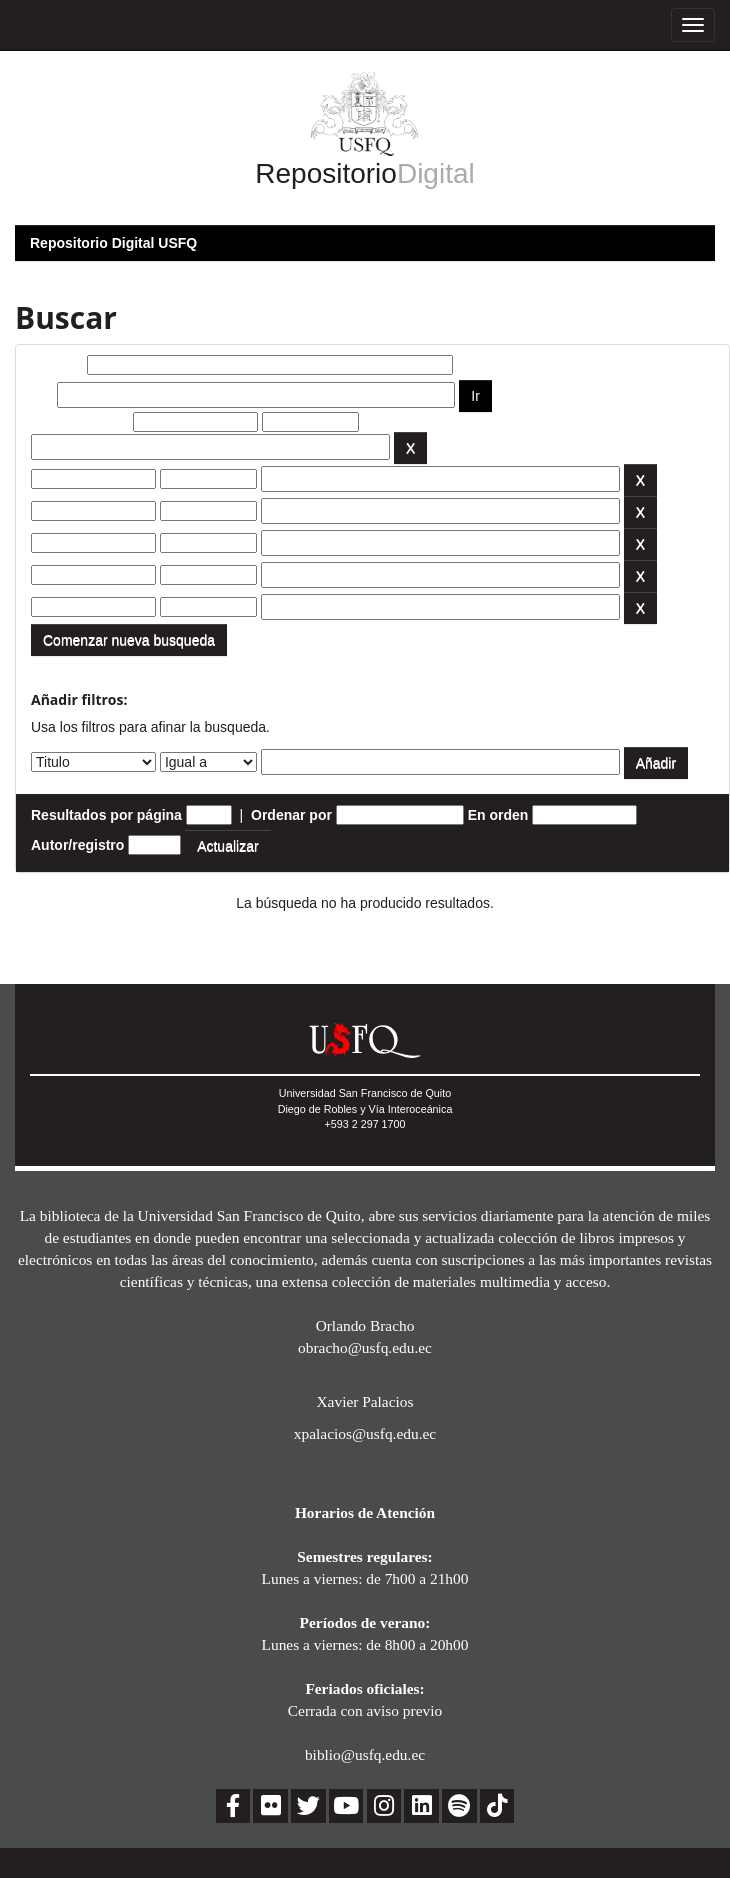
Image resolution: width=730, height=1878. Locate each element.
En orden (498, 815)
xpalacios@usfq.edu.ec (365, 1433)
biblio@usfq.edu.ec (365, 1754)
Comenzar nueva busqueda (129, 640)
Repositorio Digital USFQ (113, 243)
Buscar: (57, 365)
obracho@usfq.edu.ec (365, 1347)
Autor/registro (77, 845)
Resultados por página (106, 815)
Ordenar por (291, 815)
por (42, 395)
